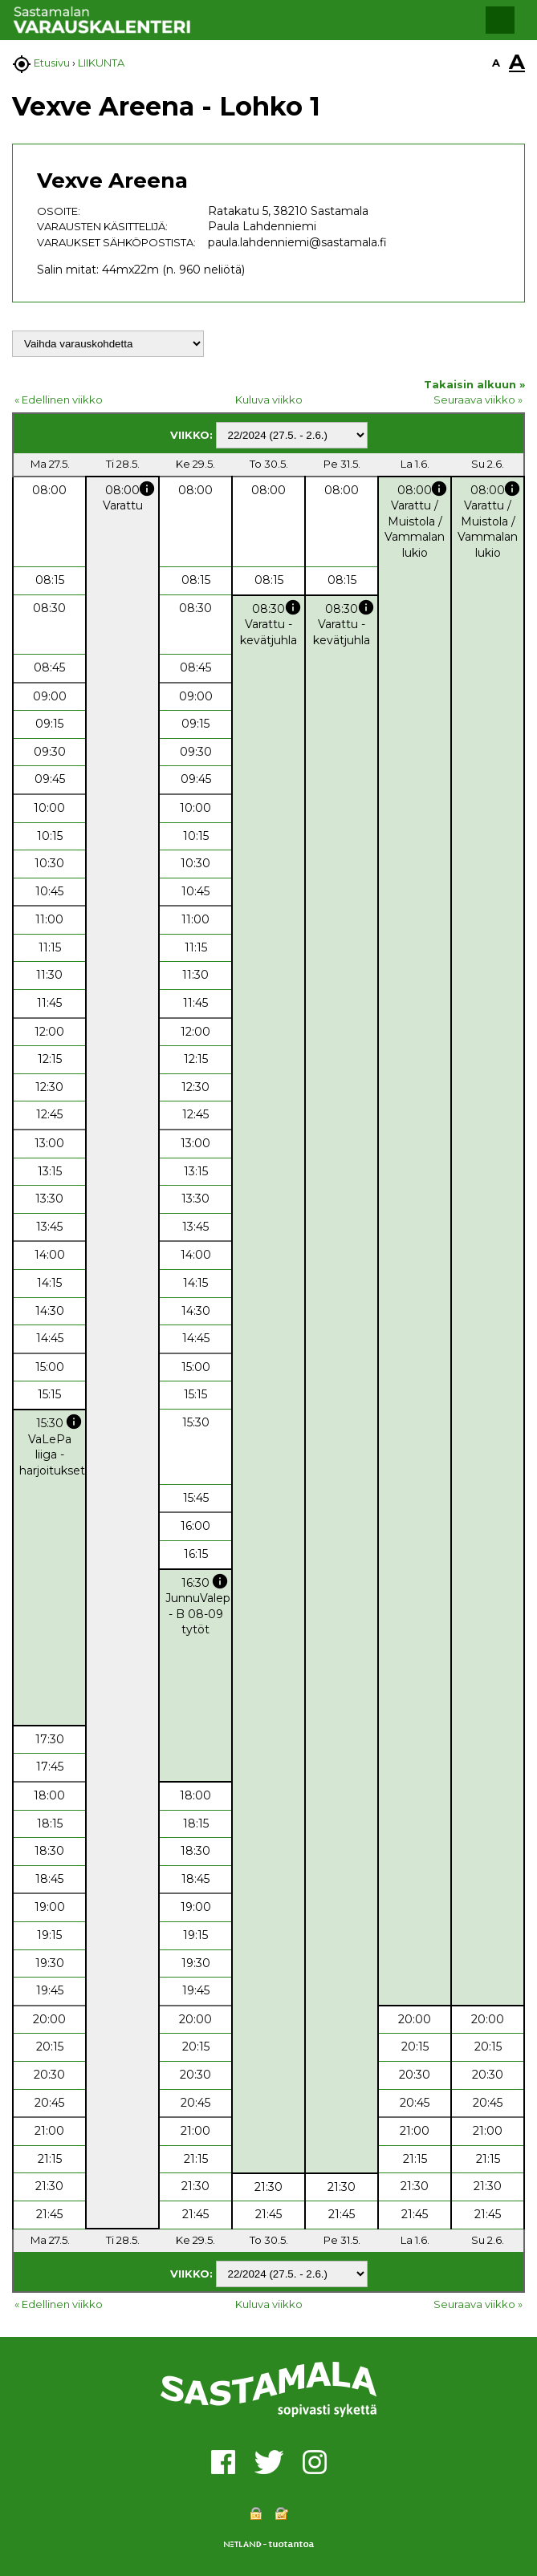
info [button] (147, 488)
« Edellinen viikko (58, 399)
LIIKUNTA (101, 62)
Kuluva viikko (269, 399)
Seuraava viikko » (478, 399)
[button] (500, 20)
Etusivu (52, 62)
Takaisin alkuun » (474, 384)
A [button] (496, 62)
